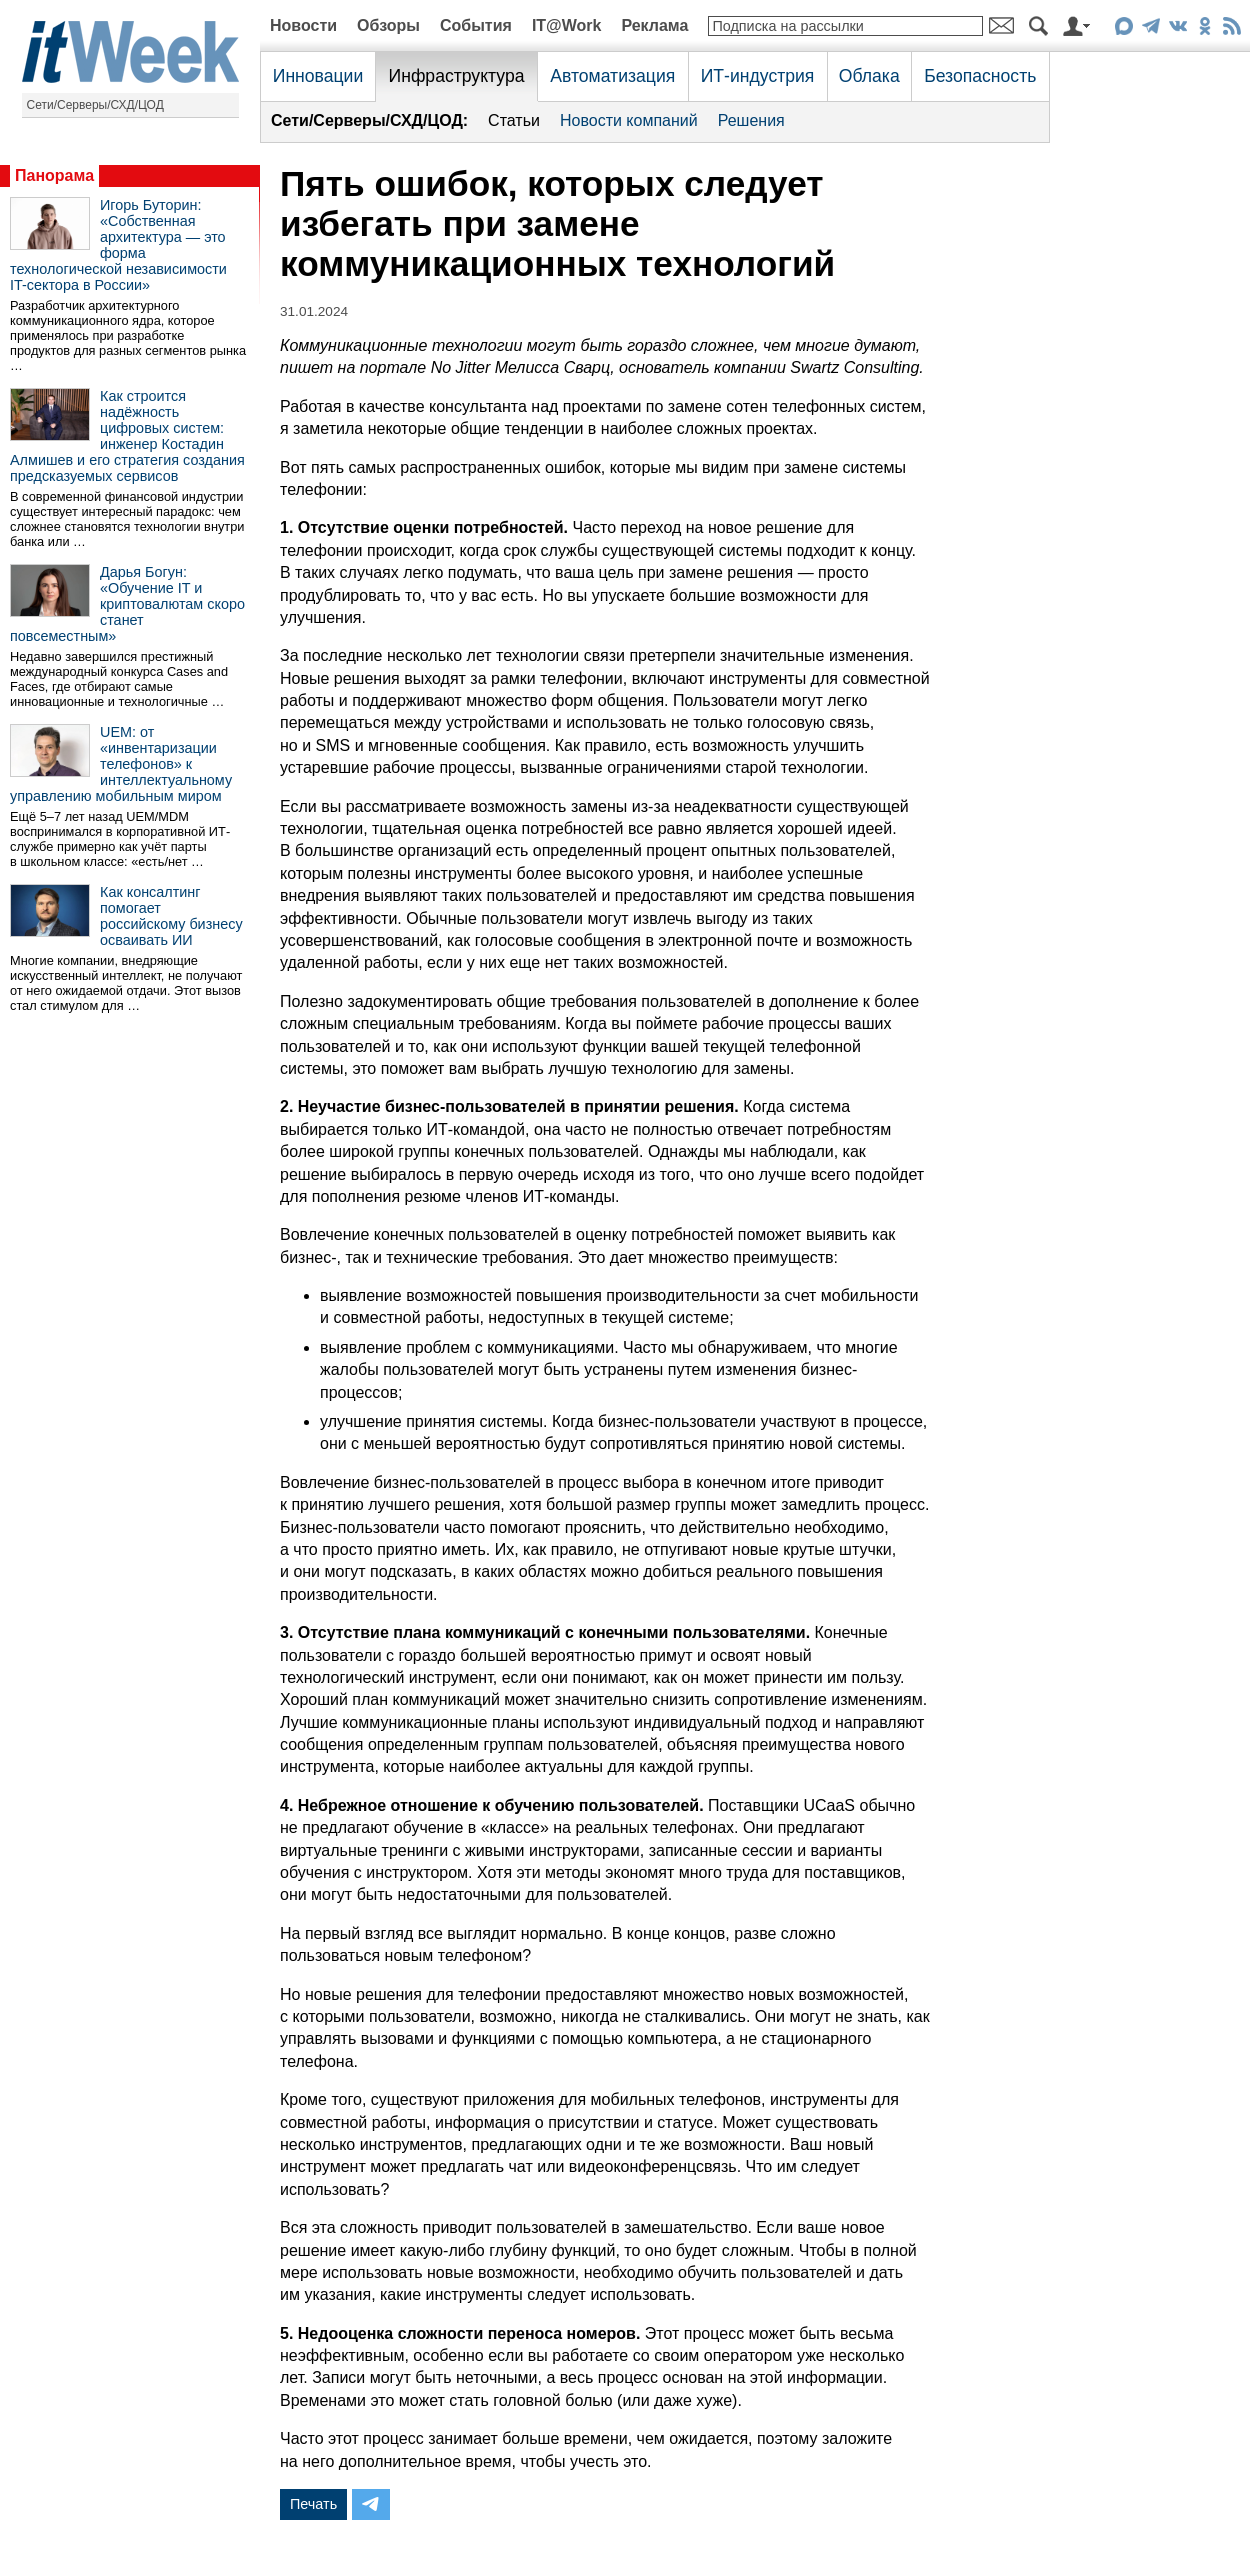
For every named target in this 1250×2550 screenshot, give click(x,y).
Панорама (54, 175)
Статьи (514, 120)
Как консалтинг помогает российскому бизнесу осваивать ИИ (171, 916)
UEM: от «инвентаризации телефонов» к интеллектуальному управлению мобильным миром (121, 764)
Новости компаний (629, 120)
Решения (751, 120)
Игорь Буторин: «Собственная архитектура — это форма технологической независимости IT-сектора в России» (118, 245)
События (476, 25)
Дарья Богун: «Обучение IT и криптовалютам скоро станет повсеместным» (127, 604)
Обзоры (388, 25)
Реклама (654, 25)
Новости (303, 25)
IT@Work (567, 25)
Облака (869, 76)
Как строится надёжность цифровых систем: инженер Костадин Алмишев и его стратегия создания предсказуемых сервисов (127, 436)
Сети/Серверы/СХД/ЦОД (95, 105)
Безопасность (980, 76)
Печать (313, 2504)
